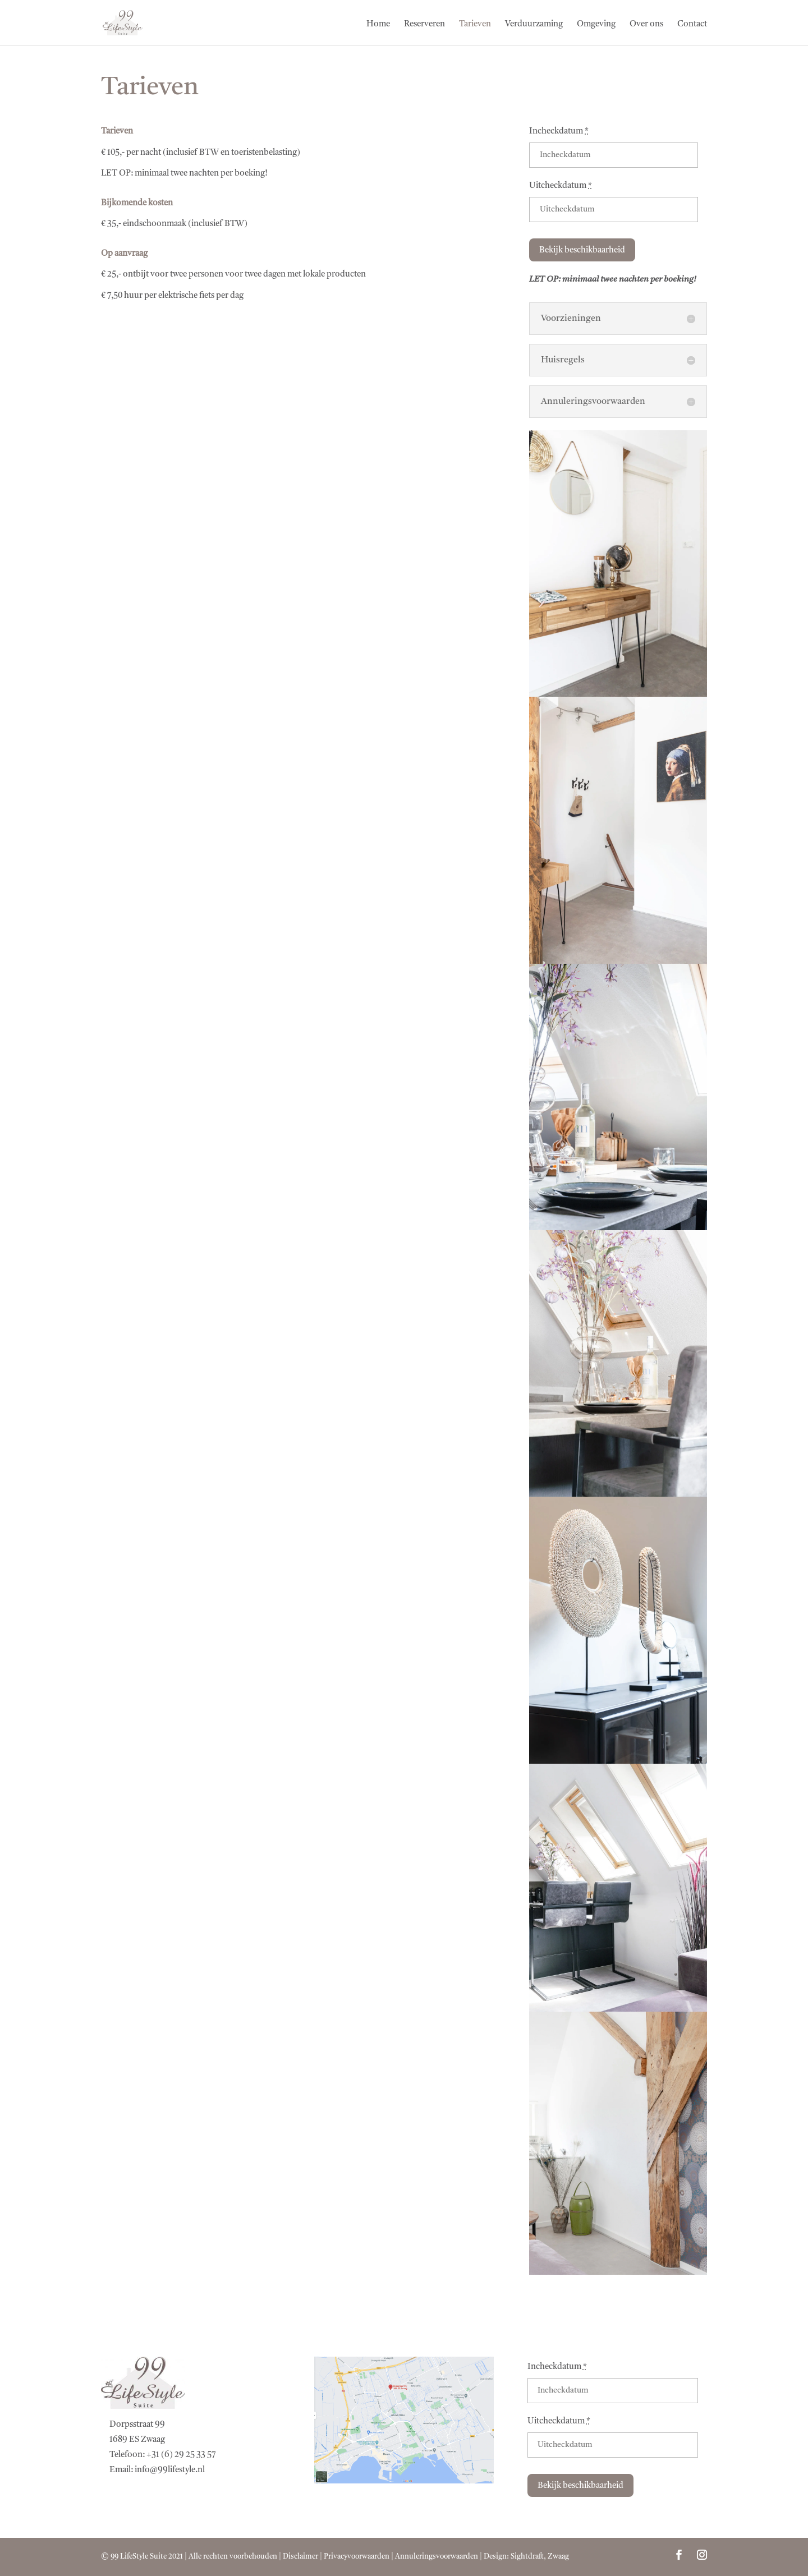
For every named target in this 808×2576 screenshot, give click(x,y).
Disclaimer (300, 2556)
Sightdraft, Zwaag (540, 2556)
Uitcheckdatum (560, 186)
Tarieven (475, 25)
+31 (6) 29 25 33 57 (181, 2455)
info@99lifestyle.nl (170, 2470)
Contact (692, 25)
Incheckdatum (559, 131)
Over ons (646, 25)
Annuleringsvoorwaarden (436, 2556)
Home (378, 25)
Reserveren (424, 25)
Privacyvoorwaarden (356, 2556)
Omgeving (596, 25)
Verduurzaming (534, 25)
